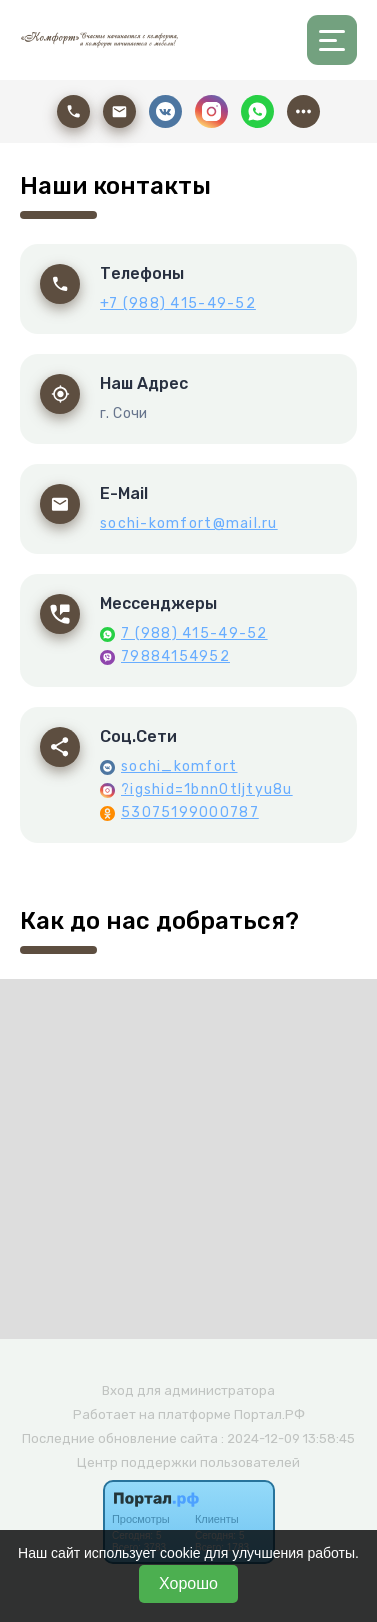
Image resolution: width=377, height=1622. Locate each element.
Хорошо (188, 1583)
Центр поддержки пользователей (188, 1462)
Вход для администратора (188, 1390)
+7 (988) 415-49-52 (178, 303)
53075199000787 (190, 812)
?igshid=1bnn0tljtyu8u (207, 789)
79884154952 (175, 656)
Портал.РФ (269, 1414)
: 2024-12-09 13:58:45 (288, 1438)
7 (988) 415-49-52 (194, 633)
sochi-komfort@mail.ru (189, 523)
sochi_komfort (179, 766)
